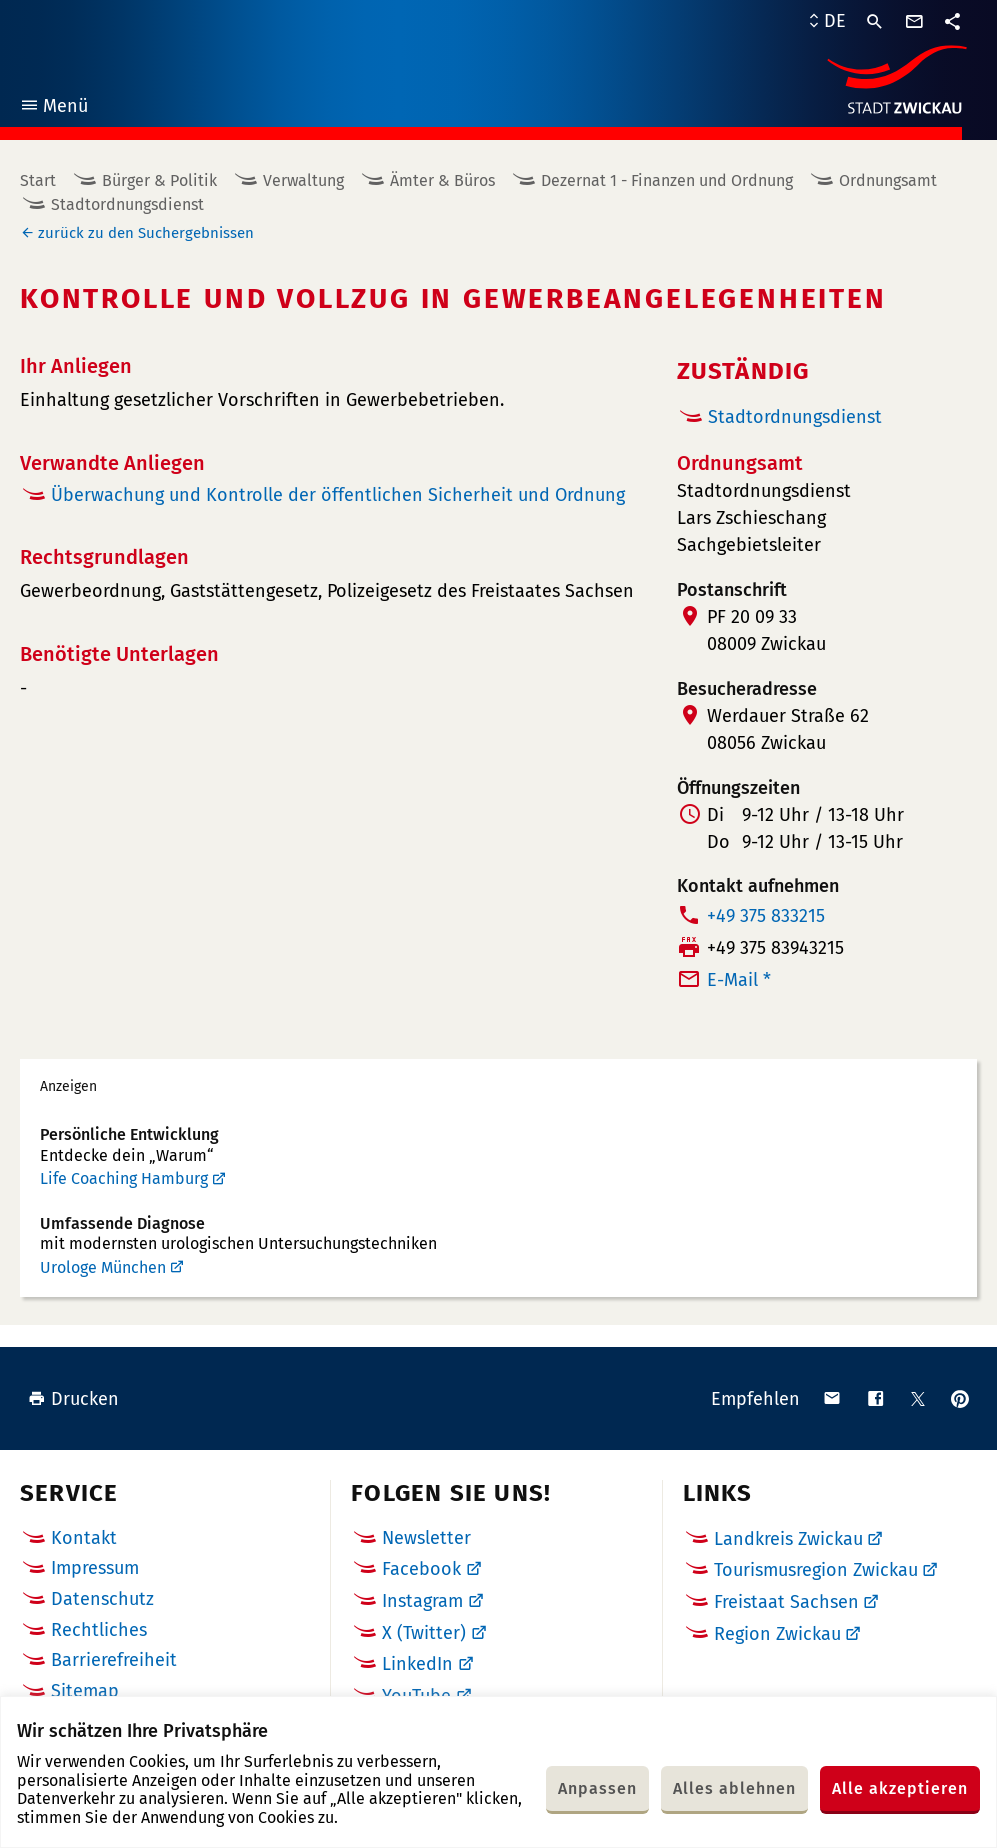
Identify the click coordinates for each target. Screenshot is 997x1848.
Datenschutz (102, 1599)
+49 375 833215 (766, 916)
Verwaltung (303, 180)
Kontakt (84, 1538)
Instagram (422, 1601)
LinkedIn (417, 1664)
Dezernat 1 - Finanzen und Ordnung (667, 180)
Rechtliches (99, 1630)
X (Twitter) (424, 1633)
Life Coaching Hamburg (124, 1178)
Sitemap (85, 1691)
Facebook (421, 1569)
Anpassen (597, 1788)
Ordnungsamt (888, 180)
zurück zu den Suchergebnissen (146, 233)
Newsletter (426, 1538)
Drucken (73, 1399)
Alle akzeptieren (900, 1788)
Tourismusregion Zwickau (816, 1570)
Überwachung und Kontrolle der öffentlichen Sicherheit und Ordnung (338, 495)
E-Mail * (739, 980)
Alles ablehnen (734, 1788)
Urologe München (103, 1267)
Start (38, 180)
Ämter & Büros (442, 180)
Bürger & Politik (159, 180)
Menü (53, 108)
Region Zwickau (777, 1634)
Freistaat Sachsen (786, 1602)
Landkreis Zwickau (788, 1539)
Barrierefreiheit (114, 1660)
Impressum (95, 1568)
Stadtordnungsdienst (127, 204)
